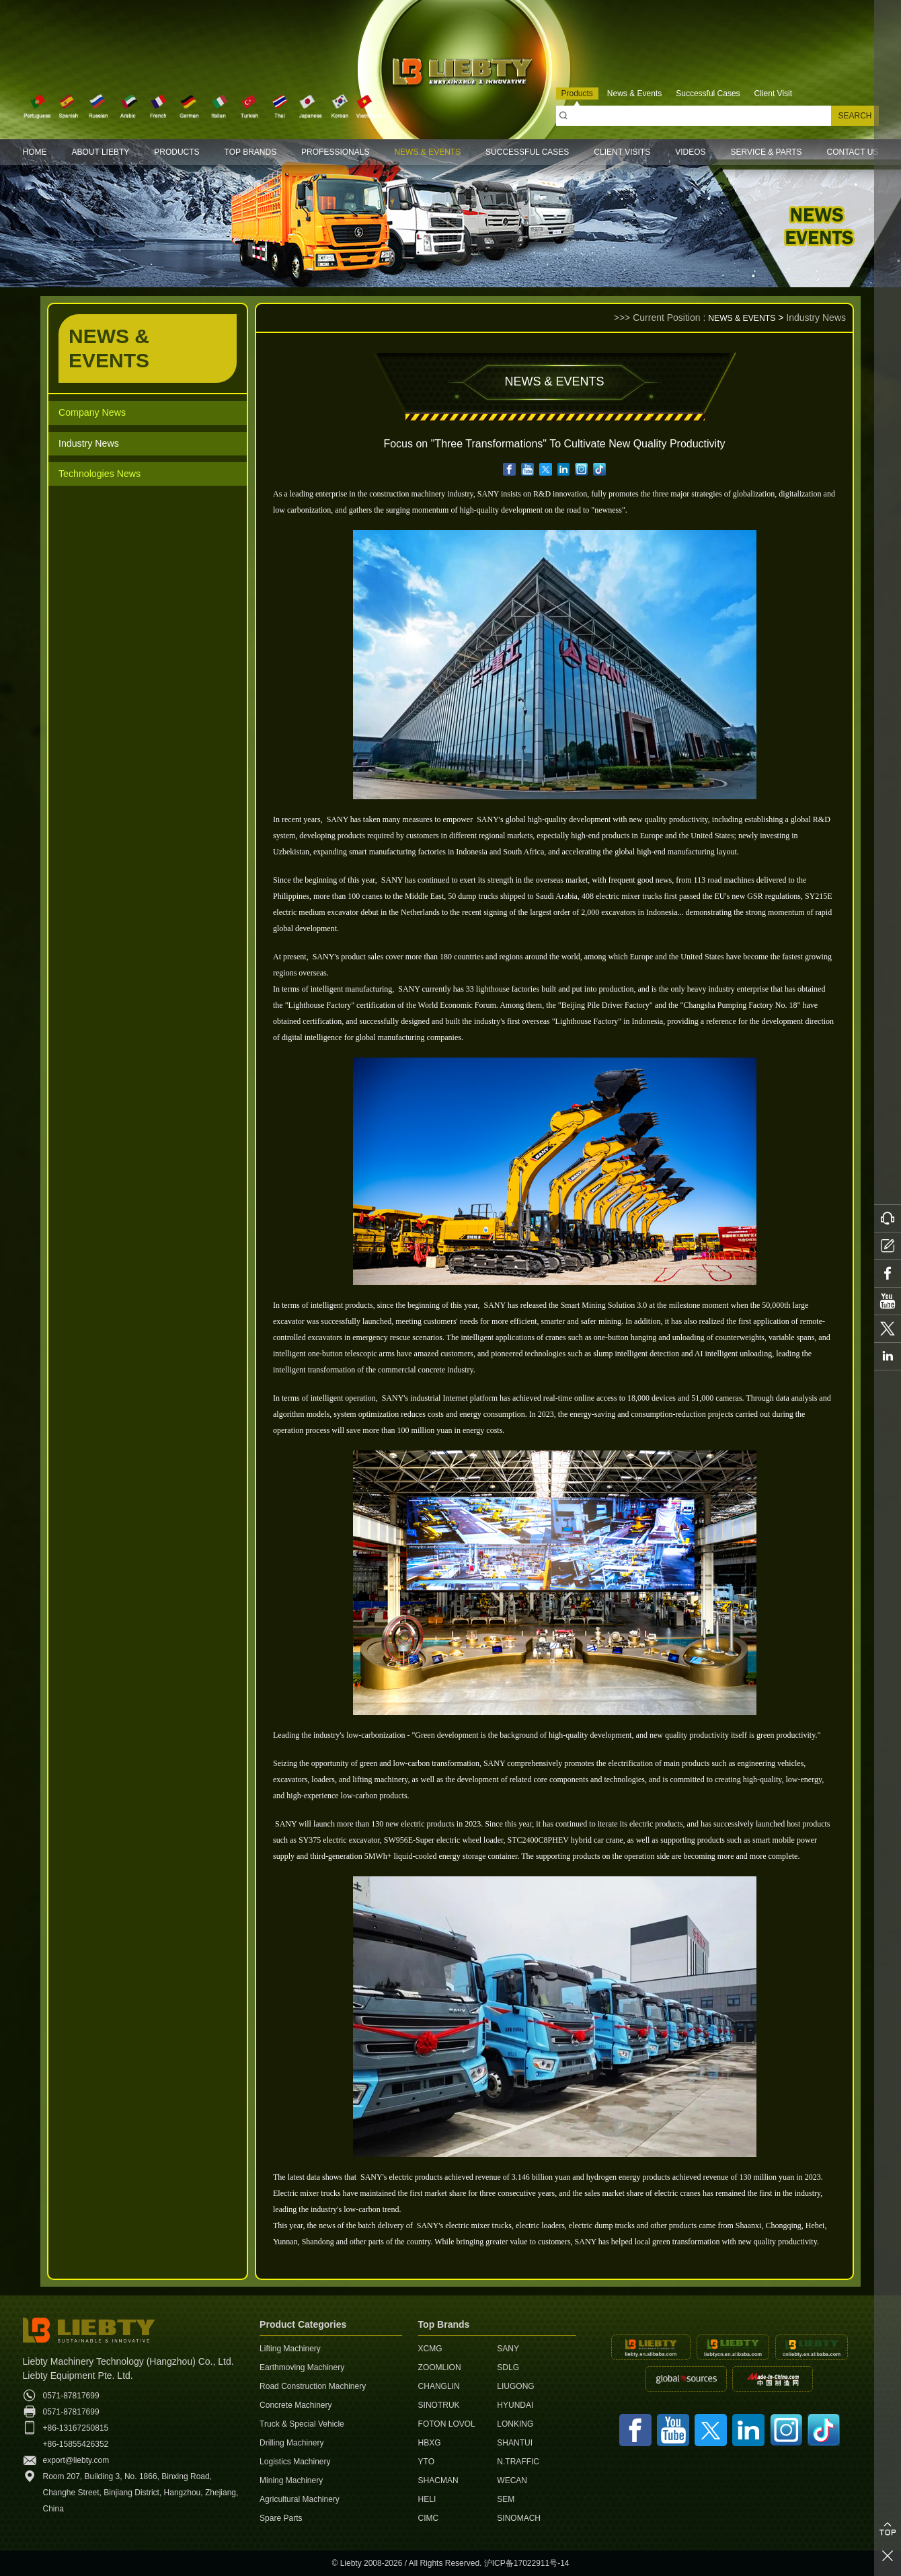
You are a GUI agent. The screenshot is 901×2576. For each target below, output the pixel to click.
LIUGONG (515, 2386)
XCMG (430, 2348)
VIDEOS (690, 152)
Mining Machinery (291, 2480)
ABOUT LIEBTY (100, 152)
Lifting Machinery (290, 2348)
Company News (96, 413)
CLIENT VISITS (622, 152)
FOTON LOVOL (446, 2424)
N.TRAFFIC (518, 2461)
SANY (508, 2348)
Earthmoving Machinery (302, 2367)
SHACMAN (438, 2480)
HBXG (429, 2443)
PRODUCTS (176, 152)
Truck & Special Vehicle (302, 2424)
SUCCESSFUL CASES (527, 152)
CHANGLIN (439, 2386)
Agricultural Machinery (300, 2499)
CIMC (428, 2518)
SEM (505, 2499)
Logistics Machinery (295, 2461)
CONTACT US (852, 152)
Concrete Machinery (295, 2405)
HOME (35, 152)
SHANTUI (515, 2443)
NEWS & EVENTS (427, 152)
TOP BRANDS (251, 152)
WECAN (512, 2480)
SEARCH (854, 115)
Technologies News (104, 478)
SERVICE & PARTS (765, 152)
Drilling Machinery (291, 2443)
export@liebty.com (76, 2460)
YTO (426, 2461)
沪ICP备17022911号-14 (527, 2563)
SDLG (508, 2367)
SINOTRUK (439, 2405)
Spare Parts (281, 2518)
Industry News (92, 445)
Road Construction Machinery (313, 2386)
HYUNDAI (515, 2405)
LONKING (515, 2424)
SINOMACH (519, 2518)
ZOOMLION (439, 2367)
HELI (427, 2499)
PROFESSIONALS (335, 152)
